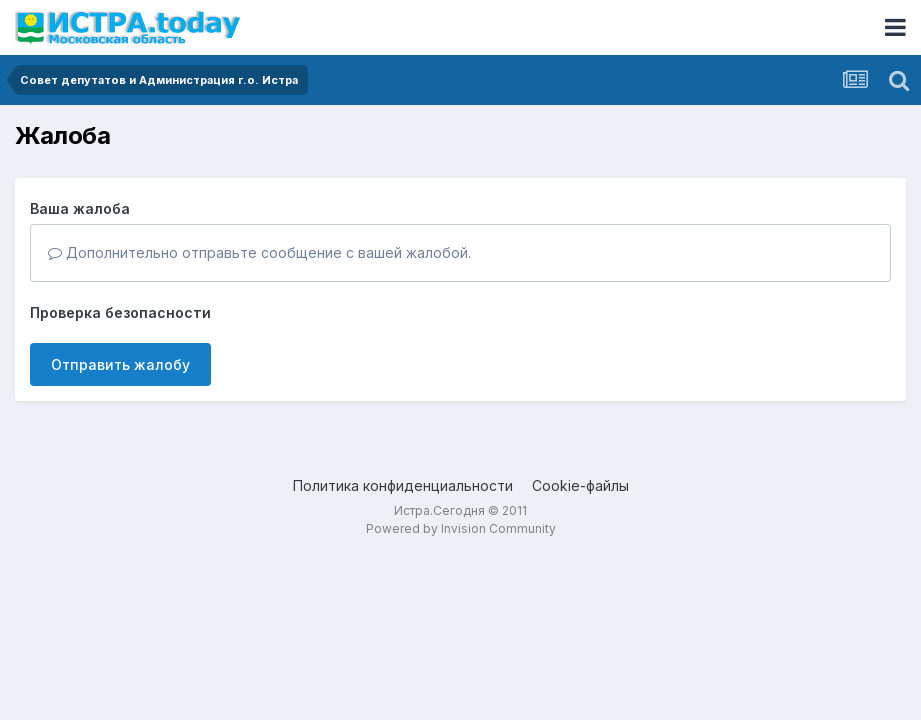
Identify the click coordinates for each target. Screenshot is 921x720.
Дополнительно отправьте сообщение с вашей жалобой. (259, 252)
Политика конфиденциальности (403, 485)
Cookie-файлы (580, 485)
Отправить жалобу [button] (120, 364)
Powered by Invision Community (461, 528)
